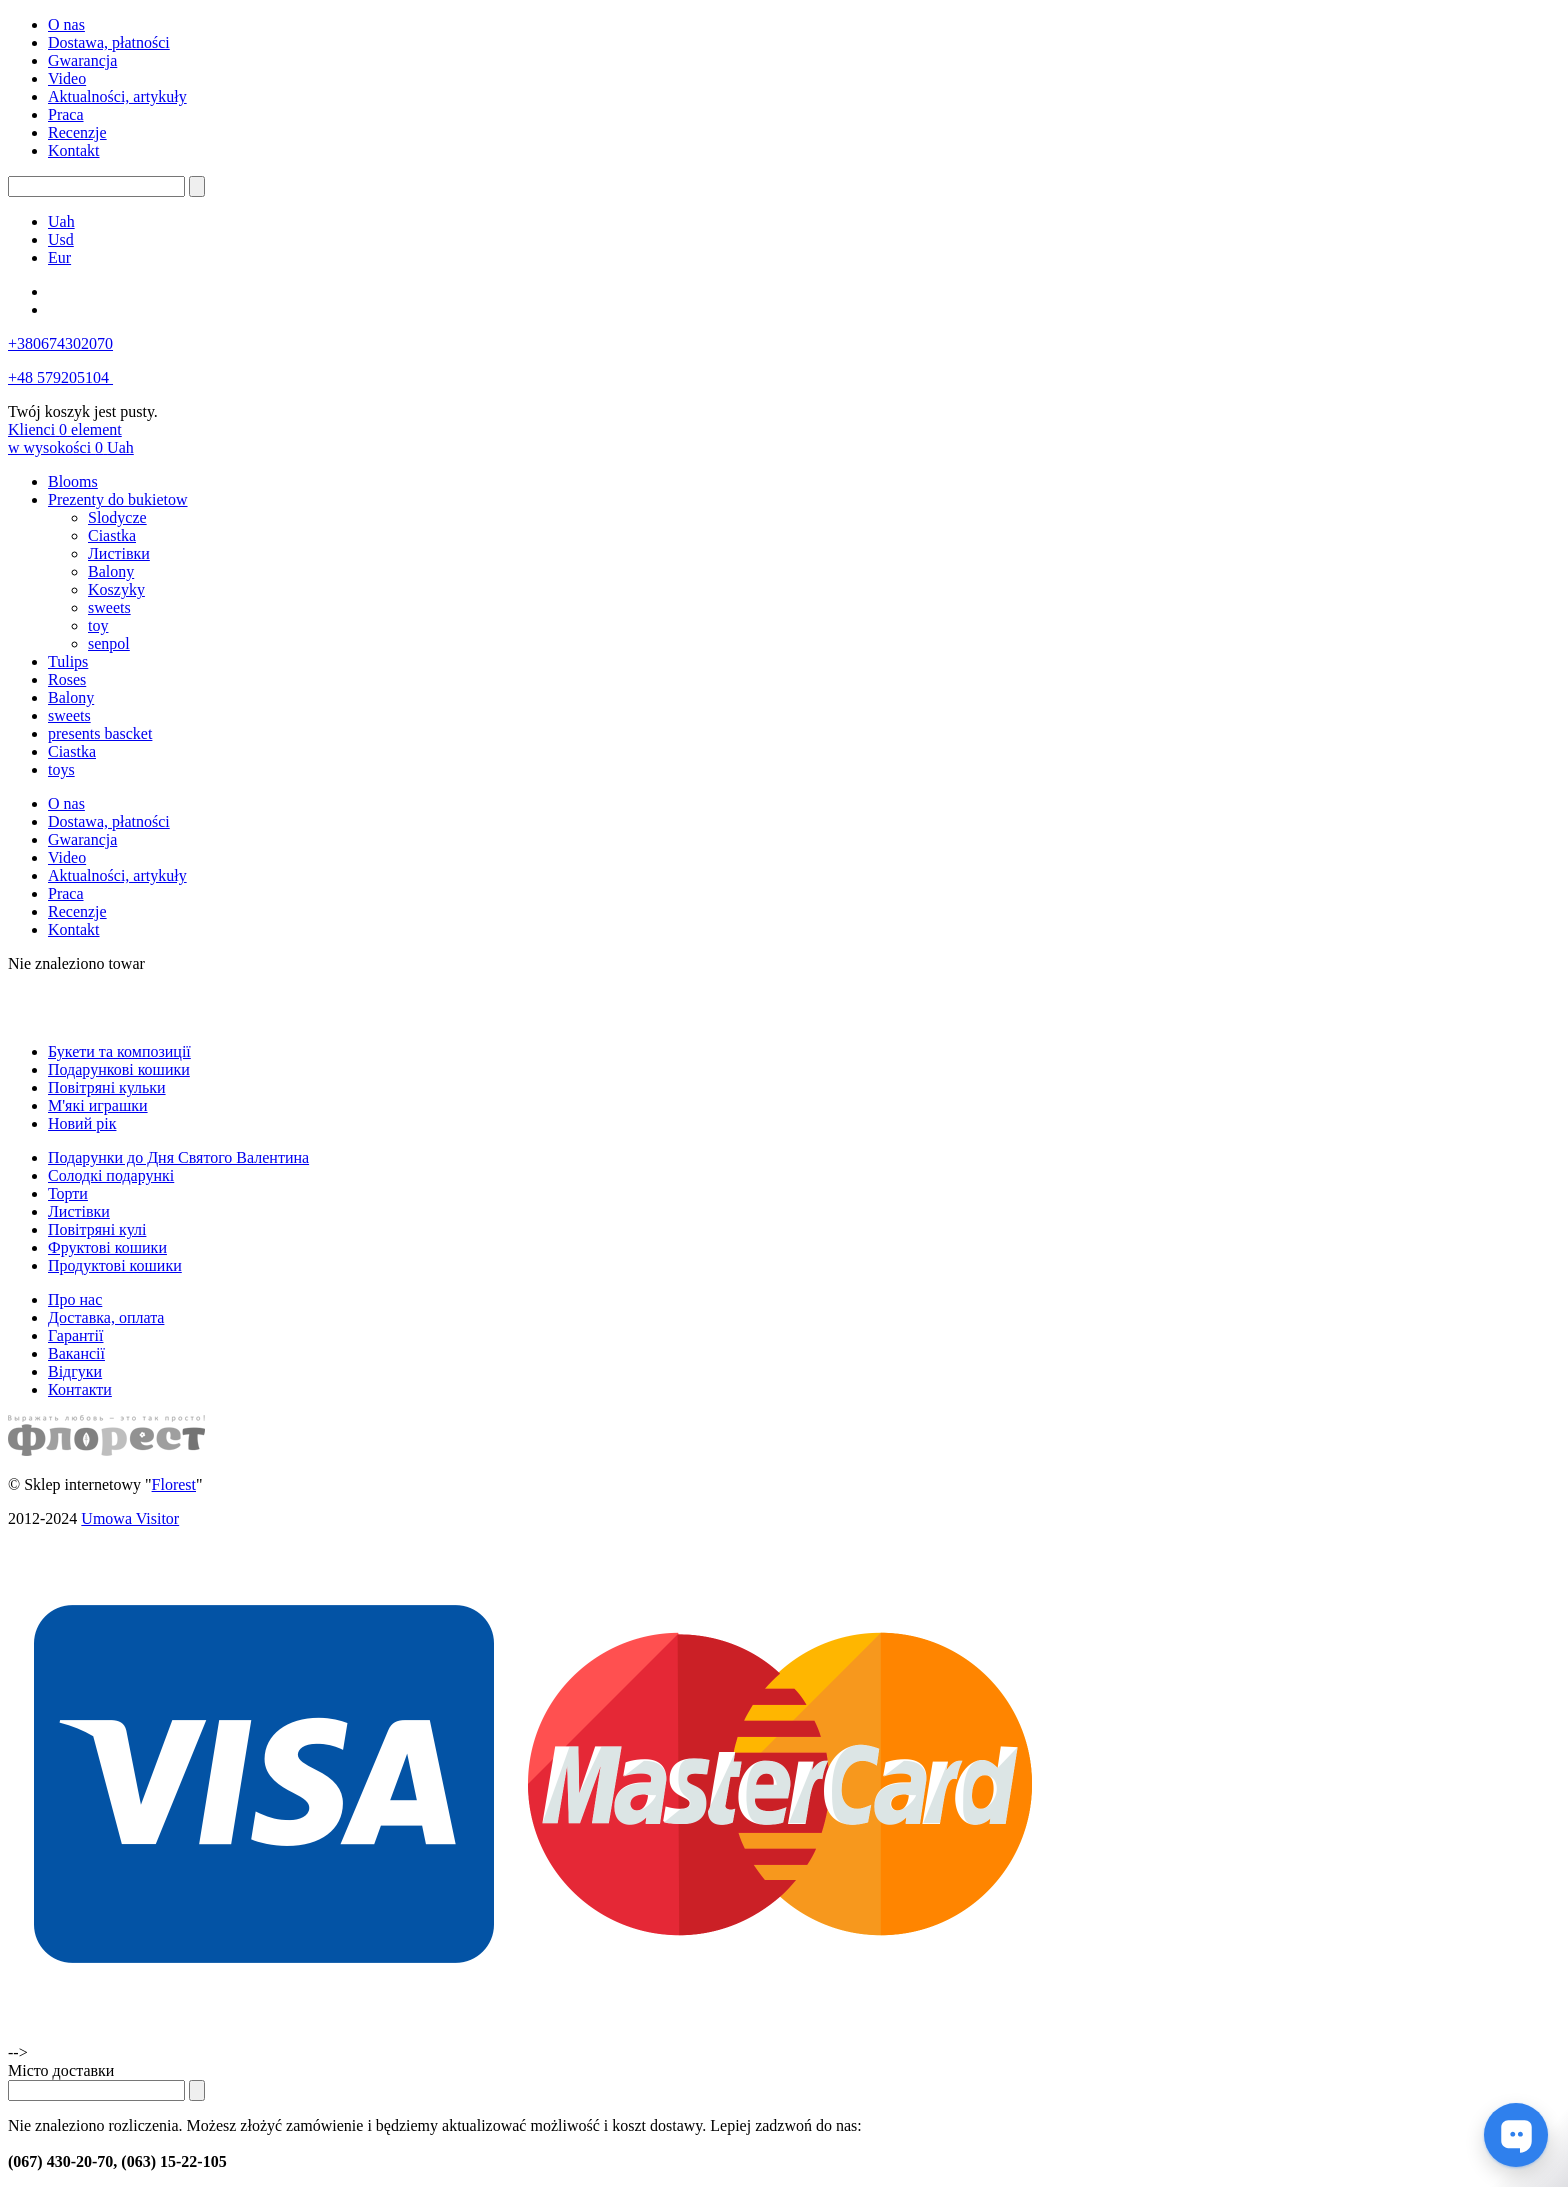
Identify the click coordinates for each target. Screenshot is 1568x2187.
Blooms (73, 481)
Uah (61, 221)
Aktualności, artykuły (117, 96)
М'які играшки (98, 1105)
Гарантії (76, 1335)
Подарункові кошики (119, 1069)
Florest (174, 1484)
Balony (111, 571)
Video (67, 78)
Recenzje (77, 132)
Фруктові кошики (107, 1247)
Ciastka (112, 535)
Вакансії (76, 1353)
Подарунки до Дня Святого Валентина (178, 1157)
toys (61, 769)
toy (98, 625)
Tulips (68, 661)
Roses (67, 679)
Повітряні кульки (107, 1087)
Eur (59, 257)
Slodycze (117, 517)
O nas (66, 24)
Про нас (75, 1299)
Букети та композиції (119, 1051)
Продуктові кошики (115, 1265)
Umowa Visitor (130, 1518)
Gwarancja (82, 60)
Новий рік (82, 1123)
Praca (66, 114)
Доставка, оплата (106, 1317)
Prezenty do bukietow (118, 499)
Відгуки (75, 1371)
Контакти (80, 1389)
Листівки (119, 553)
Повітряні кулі (97, 1229)
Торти (68, 1193)
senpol (109, 643)
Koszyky (116, 589)
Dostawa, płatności (109, 42)
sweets (109, 607)
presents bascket (100, 733)
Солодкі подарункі (111, 1175)
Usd (61, 239)
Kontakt (74, 150)
